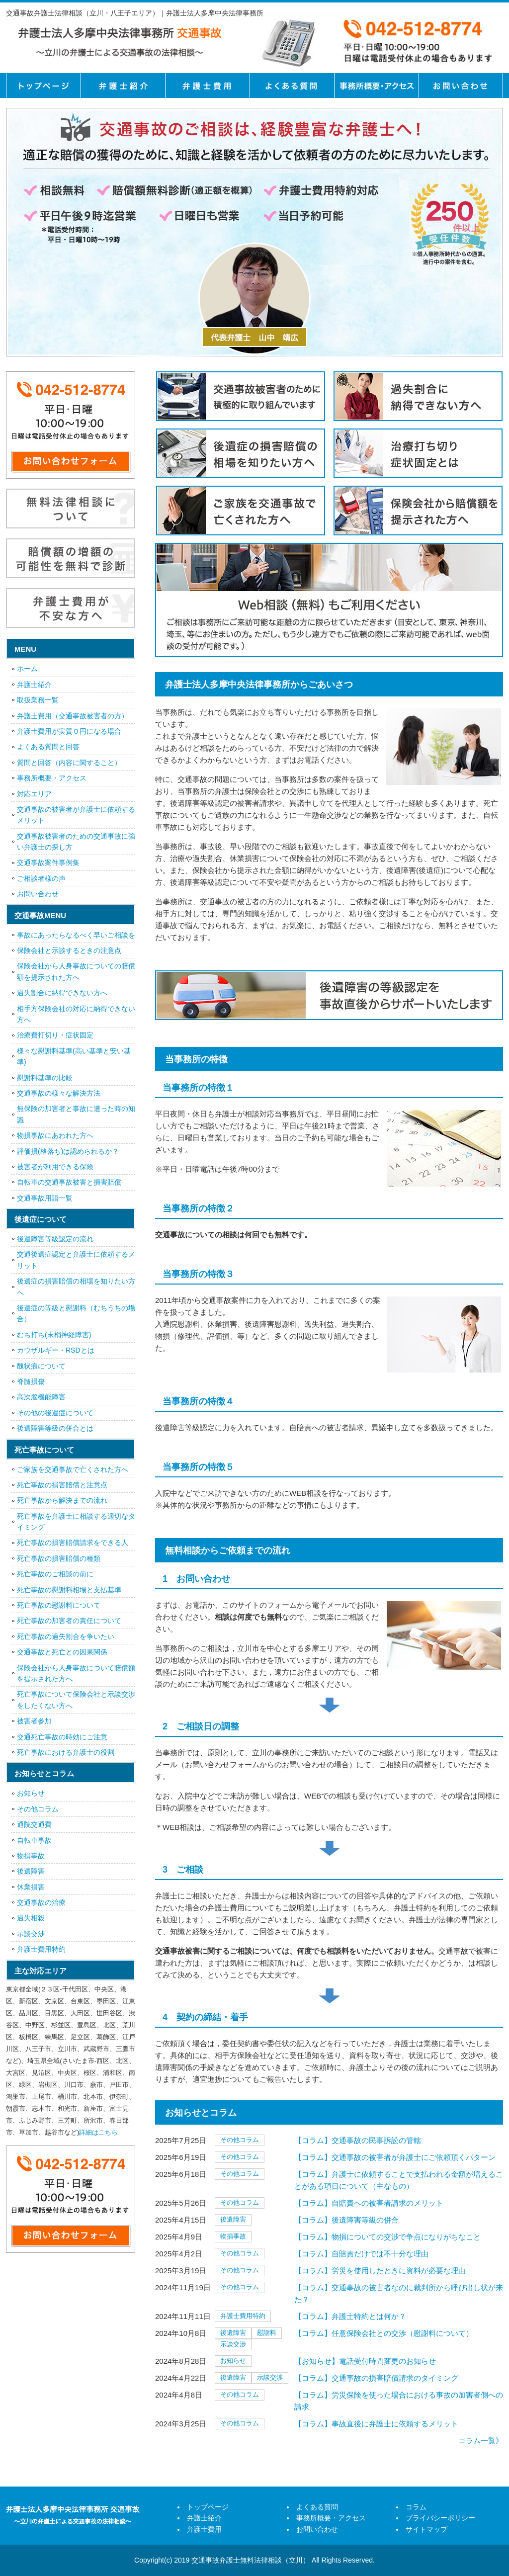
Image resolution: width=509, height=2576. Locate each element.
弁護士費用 (207, 85)
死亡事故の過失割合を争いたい (65, 1636)
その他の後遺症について (55, 1413)
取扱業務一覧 (38, 700)
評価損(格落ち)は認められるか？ (68, 1151)
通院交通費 (34, 1824)
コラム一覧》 (480, 2440)
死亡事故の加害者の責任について (69, 1621)
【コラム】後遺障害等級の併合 (346, 2220)
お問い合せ (461, 85)
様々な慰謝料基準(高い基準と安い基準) (74, 1056)
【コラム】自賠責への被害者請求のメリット (368, 2203)
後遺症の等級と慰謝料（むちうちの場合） (76, 1313)
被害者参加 (34, 1721)
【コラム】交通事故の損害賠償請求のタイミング (376, 2378)
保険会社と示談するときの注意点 (69, 950)
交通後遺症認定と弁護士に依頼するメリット (76, 1259)
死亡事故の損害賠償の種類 (58, 1558)
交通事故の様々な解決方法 (58, 1093)
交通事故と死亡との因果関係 (62, 1652)
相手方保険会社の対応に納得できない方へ (76, 1014)
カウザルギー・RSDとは (55, 1350)
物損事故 (233, 2236)
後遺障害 (233, 2219)
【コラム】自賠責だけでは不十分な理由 (361, 2253)
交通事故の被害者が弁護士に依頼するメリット (76, 814)
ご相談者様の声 (41, 878)
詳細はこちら (98, 2132)
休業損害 (31, 1887)
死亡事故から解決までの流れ (62, 1500)
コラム (416, 2507)
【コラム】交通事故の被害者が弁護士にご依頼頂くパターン (395, 2157)
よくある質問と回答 (48, 747)
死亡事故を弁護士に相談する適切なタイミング (76, 1521)
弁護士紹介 (123, 85)
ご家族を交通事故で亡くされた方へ (72, 1469)
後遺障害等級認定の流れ (55, 1239)
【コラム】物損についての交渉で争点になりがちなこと (387, 2237)
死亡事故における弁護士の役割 (65, 1752)
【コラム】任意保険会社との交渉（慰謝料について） (383, 2333)
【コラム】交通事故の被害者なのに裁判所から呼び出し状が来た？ (398, 2293)
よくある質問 (292, 85)
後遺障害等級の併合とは (55, 1428)
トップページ (43, 85)
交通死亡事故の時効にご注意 (62, 1737)
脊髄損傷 (31, 1381)
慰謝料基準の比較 (45, 1078)
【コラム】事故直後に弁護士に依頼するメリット (376, 2423)
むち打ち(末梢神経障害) (54, 1335)
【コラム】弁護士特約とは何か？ (350, 2316)
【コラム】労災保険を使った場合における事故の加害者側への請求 (398, 2401)
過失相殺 (31, 1918)
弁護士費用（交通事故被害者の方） (72, 716)
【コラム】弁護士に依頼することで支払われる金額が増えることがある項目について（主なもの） (398, 2180)
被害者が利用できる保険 (55, 1167)
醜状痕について (41, 1366)
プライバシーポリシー (440, 2518)
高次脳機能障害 (41, 1397)
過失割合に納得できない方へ (62, 993)
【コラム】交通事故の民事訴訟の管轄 (357, 2140)
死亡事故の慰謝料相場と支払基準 (69, 1590)
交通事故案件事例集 (48, 862)
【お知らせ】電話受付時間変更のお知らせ (365, 2361)
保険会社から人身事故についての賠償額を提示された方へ (76, 971)
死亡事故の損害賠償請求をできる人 (72, 1542)
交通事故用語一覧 (45, 1198)
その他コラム (239, 2140)
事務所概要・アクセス (376, 85)
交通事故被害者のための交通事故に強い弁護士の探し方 (76, 841)
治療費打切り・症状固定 (55, 1035)
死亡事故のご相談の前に (55, 1574)
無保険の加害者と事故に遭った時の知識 (76, 1114)
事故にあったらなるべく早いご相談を (76, 935)
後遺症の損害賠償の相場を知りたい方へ (76, 1286)
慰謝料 (266, 2332)
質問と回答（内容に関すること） (69, 763)
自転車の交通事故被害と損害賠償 (69, 1182)
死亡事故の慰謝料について (58, 1605)
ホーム (27, 669)
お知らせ (233, 2360)
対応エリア (34, 794)
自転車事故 (34, 1840)
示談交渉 (233, 2344)
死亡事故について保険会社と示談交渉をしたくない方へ (76, 1699)
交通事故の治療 (41, 1902)
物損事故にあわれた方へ (55, 1135)
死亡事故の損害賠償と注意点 (62, 1485)
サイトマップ (426, 2529)
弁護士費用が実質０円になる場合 (69, 731)
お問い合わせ (38, 894)
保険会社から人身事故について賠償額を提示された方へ (76, 1673)
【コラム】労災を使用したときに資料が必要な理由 (380, 2270)
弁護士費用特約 (242, 2315)
